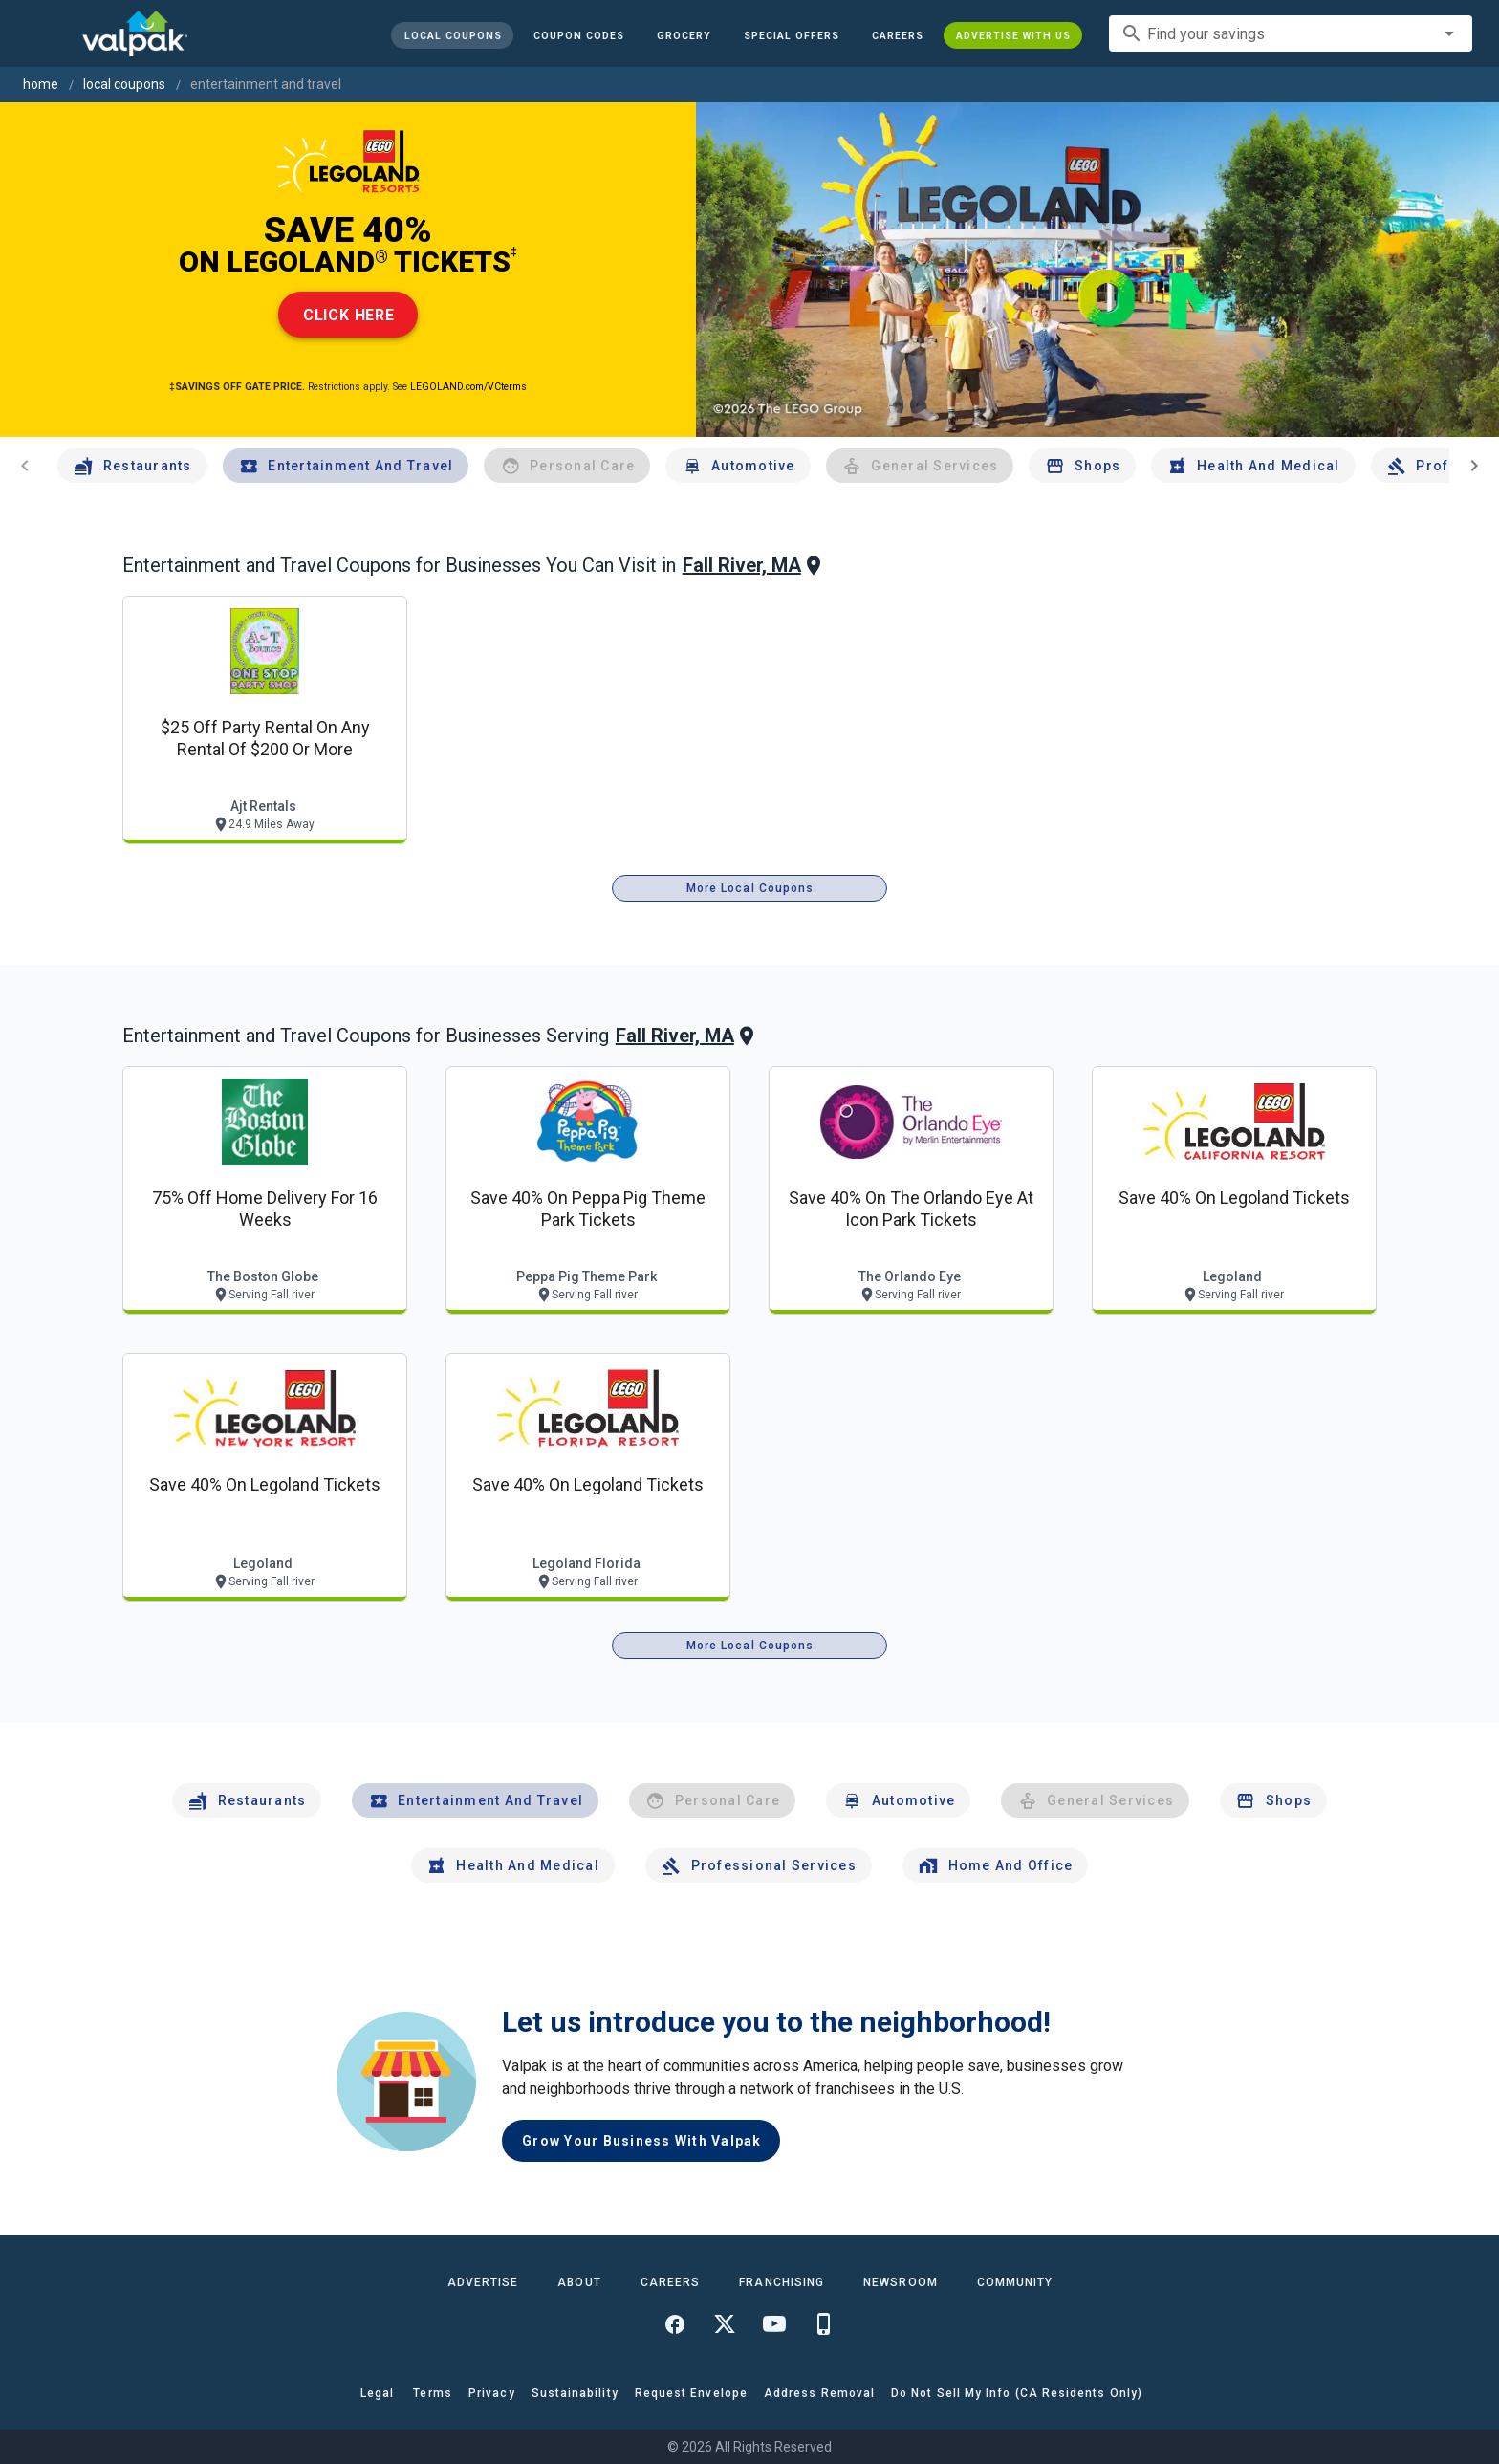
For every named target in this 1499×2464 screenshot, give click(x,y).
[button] (791, 35)
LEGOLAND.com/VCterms (468, 387)
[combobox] (1290, 33)
